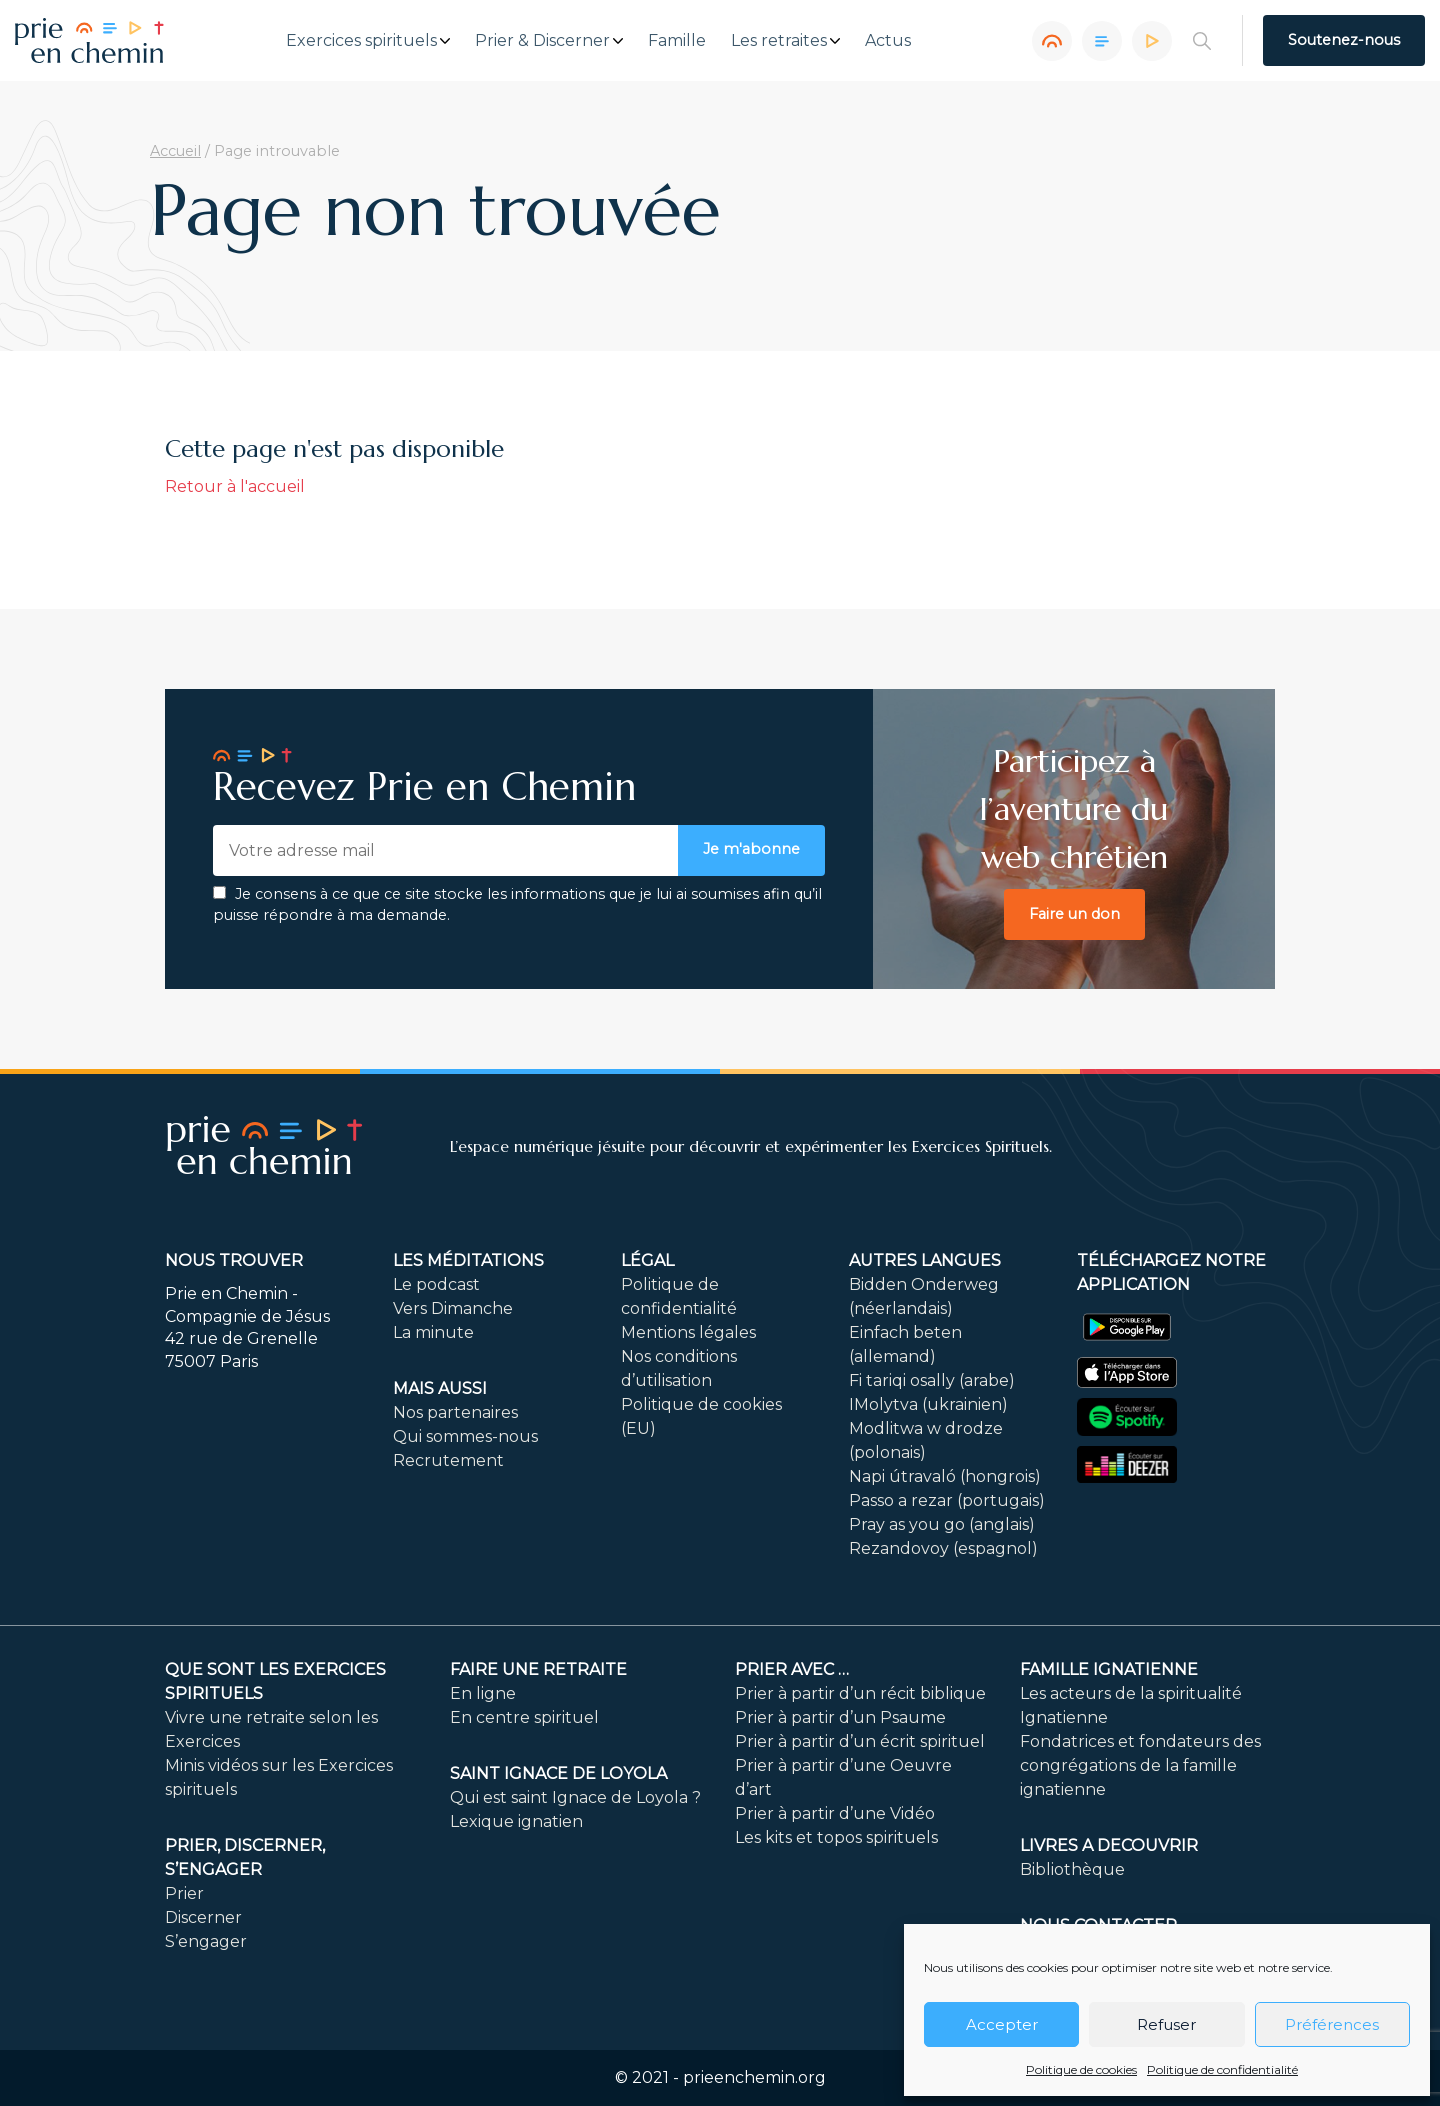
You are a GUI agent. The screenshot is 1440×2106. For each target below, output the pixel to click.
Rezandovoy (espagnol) (943, 1548)
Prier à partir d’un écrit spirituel (860, 1741)
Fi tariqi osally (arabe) (932, 1380)
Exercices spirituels (361, 41)
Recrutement (448, 1460)
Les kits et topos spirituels (836, 1837)
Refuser (1166, 2024)
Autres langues (925, 1260)
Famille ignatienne (1109, 1669)
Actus (888, 41)
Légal (647, 1260)
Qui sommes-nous (465, 1436)
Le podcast (436, 1284)
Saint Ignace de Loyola (558, 1773)
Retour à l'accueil (235, 486)
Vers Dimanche (453, 1308)
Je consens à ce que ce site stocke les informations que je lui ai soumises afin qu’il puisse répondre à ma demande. (517, 905)
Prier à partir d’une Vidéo (835, 1813)
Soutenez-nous (1344, 40)
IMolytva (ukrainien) (928, 1404)
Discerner (203, 1917)
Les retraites (779, 41)
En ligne (483, 1693)
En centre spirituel (524, 1717)
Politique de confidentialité (1222, 2069)
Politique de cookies (1081, 2069)
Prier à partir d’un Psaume (840, 1717)
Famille (677, 41)
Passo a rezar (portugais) (947, 1500)
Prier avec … (792, 1669)
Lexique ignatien (516, 1821)
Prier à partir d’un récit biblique (860, 1693)
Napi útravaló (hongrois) (945, 1476)
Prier (184, 1893)
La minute (433, 1332)
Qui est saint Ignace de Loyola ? (575, 1797)
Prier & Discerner (542, 41)
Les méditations (468, 1260)
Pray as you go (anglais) (942, 1524)
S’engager (206, 1941)
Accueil (175, 151)
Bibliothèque (1072, 1869)
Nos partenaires (455, 1412)
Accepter (1002, 2024)
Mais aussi (440, 1388)
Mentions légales (688, 1332)
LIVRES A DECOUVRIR (1109, 1845)
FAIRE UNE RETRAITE (538, 1669)
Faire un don (1074, 914)
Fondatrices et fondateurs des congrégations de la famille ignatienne (1140, 1765)
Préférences (1332, 2024)
